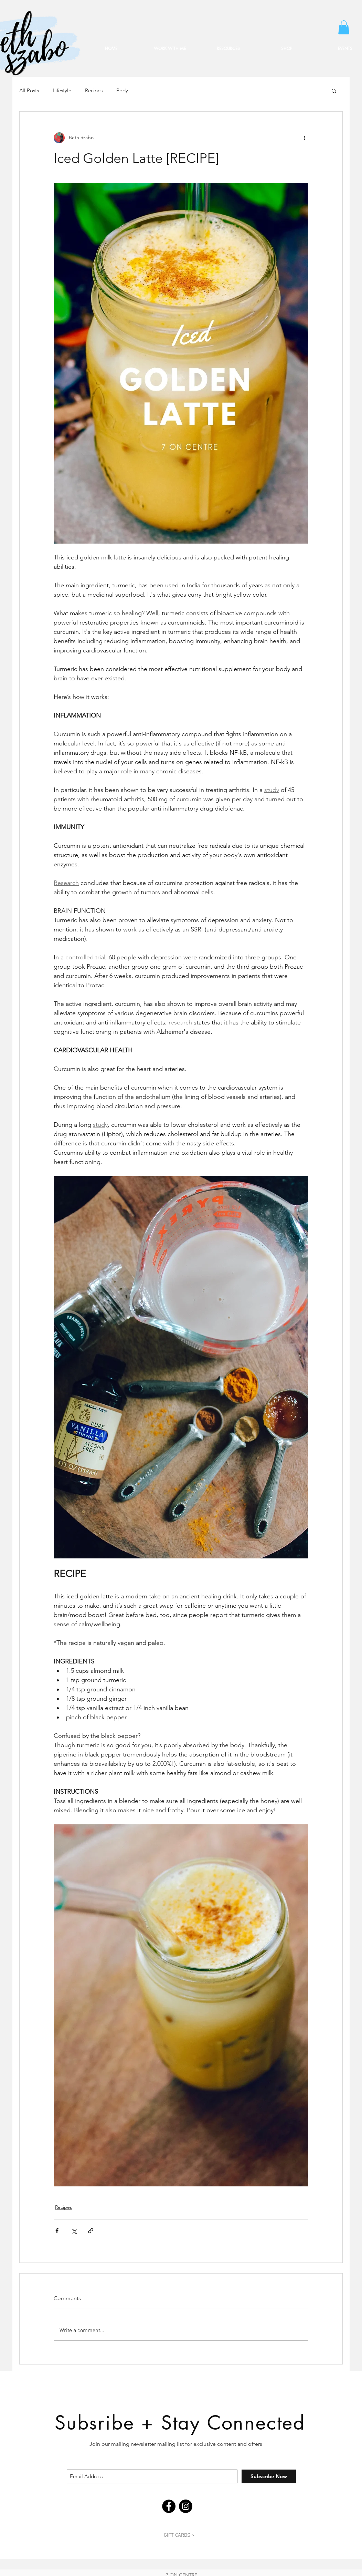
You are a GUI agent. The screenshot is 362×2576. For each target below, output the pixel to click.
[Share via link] (90, 2230)
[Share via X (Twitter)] (74, 2230)
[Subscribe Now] (269, 2476)
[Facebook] (168, 2506)
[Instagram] (185, 2506)
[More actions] (304, 138)
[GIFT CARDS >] (179, 2535)
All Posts (29, 90)
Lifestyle (62, 90)
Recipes (94, 90)
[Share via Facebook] (57, 2230)
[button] (344, 27)
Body (122, 90)
